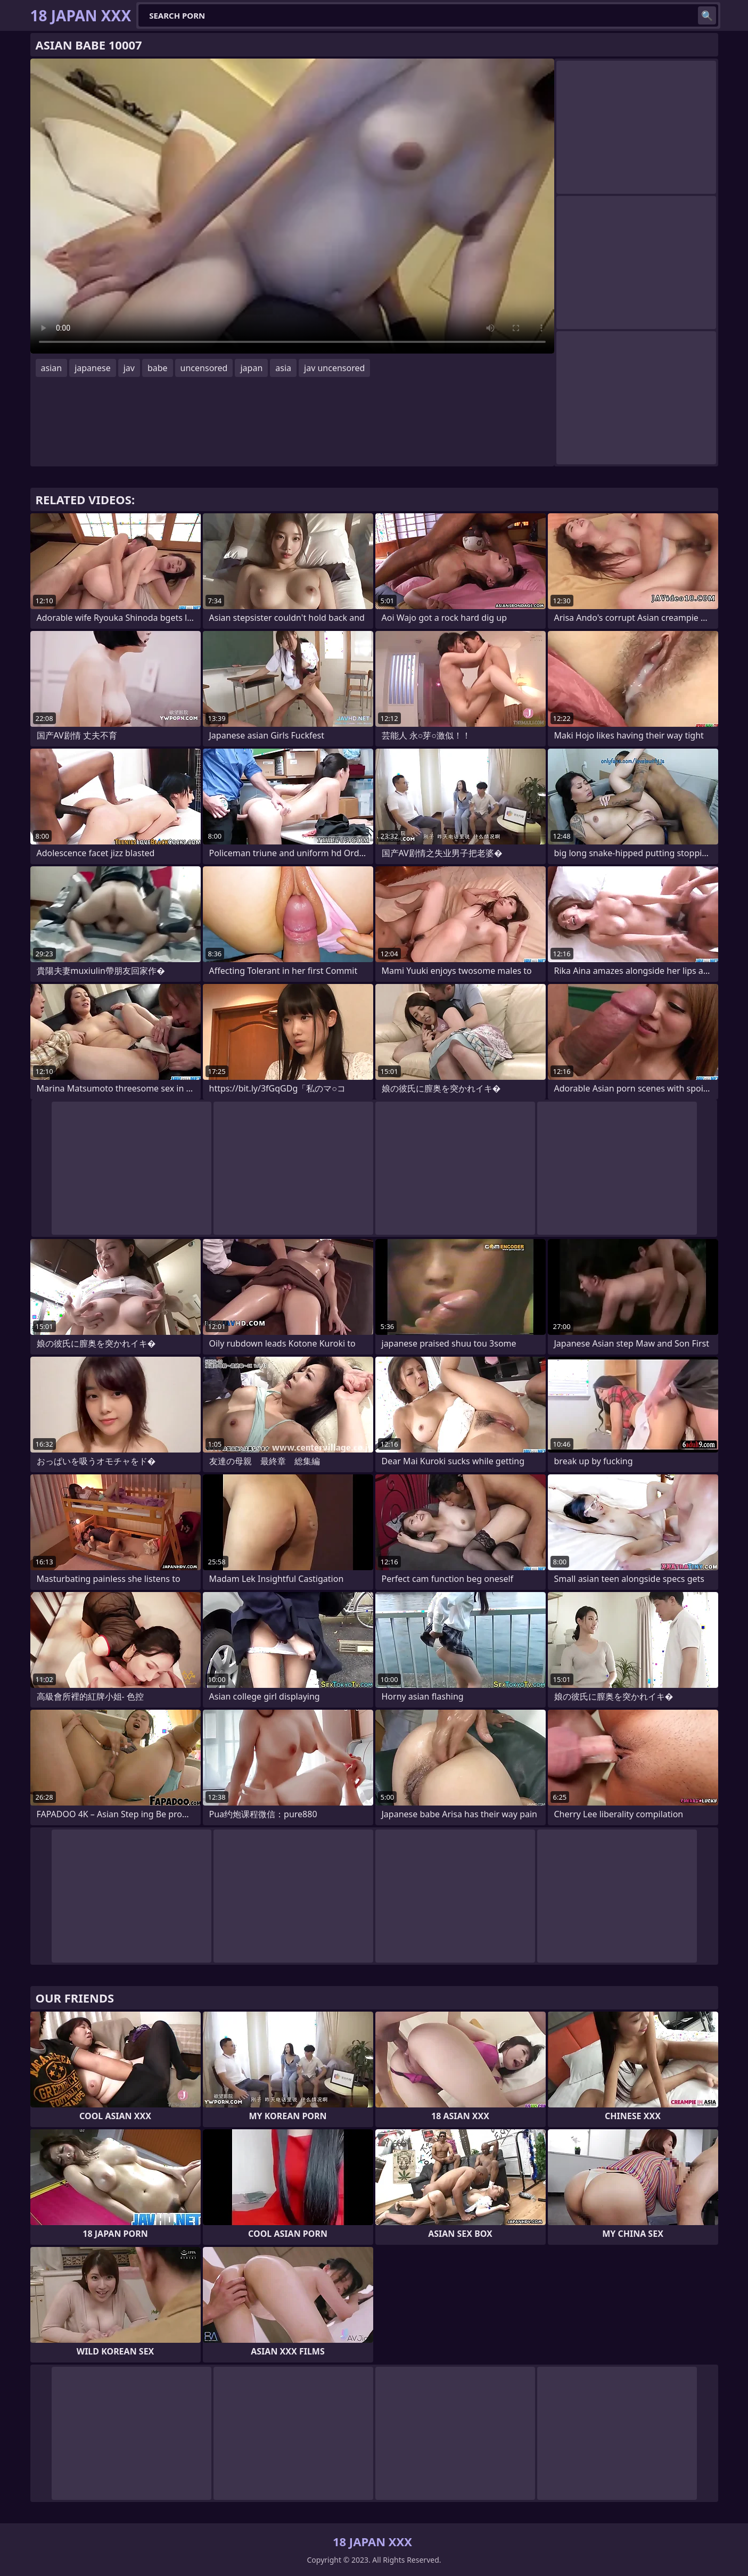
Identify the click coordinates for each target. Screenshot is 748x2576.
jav (129, 368)
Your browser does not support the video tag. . (292, 206)
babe (157, 368)
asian (51, 368)
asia (283, 368)
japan (251, 368)
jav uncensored (334, 368)
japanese (93, 368)
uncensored (204, 368)
